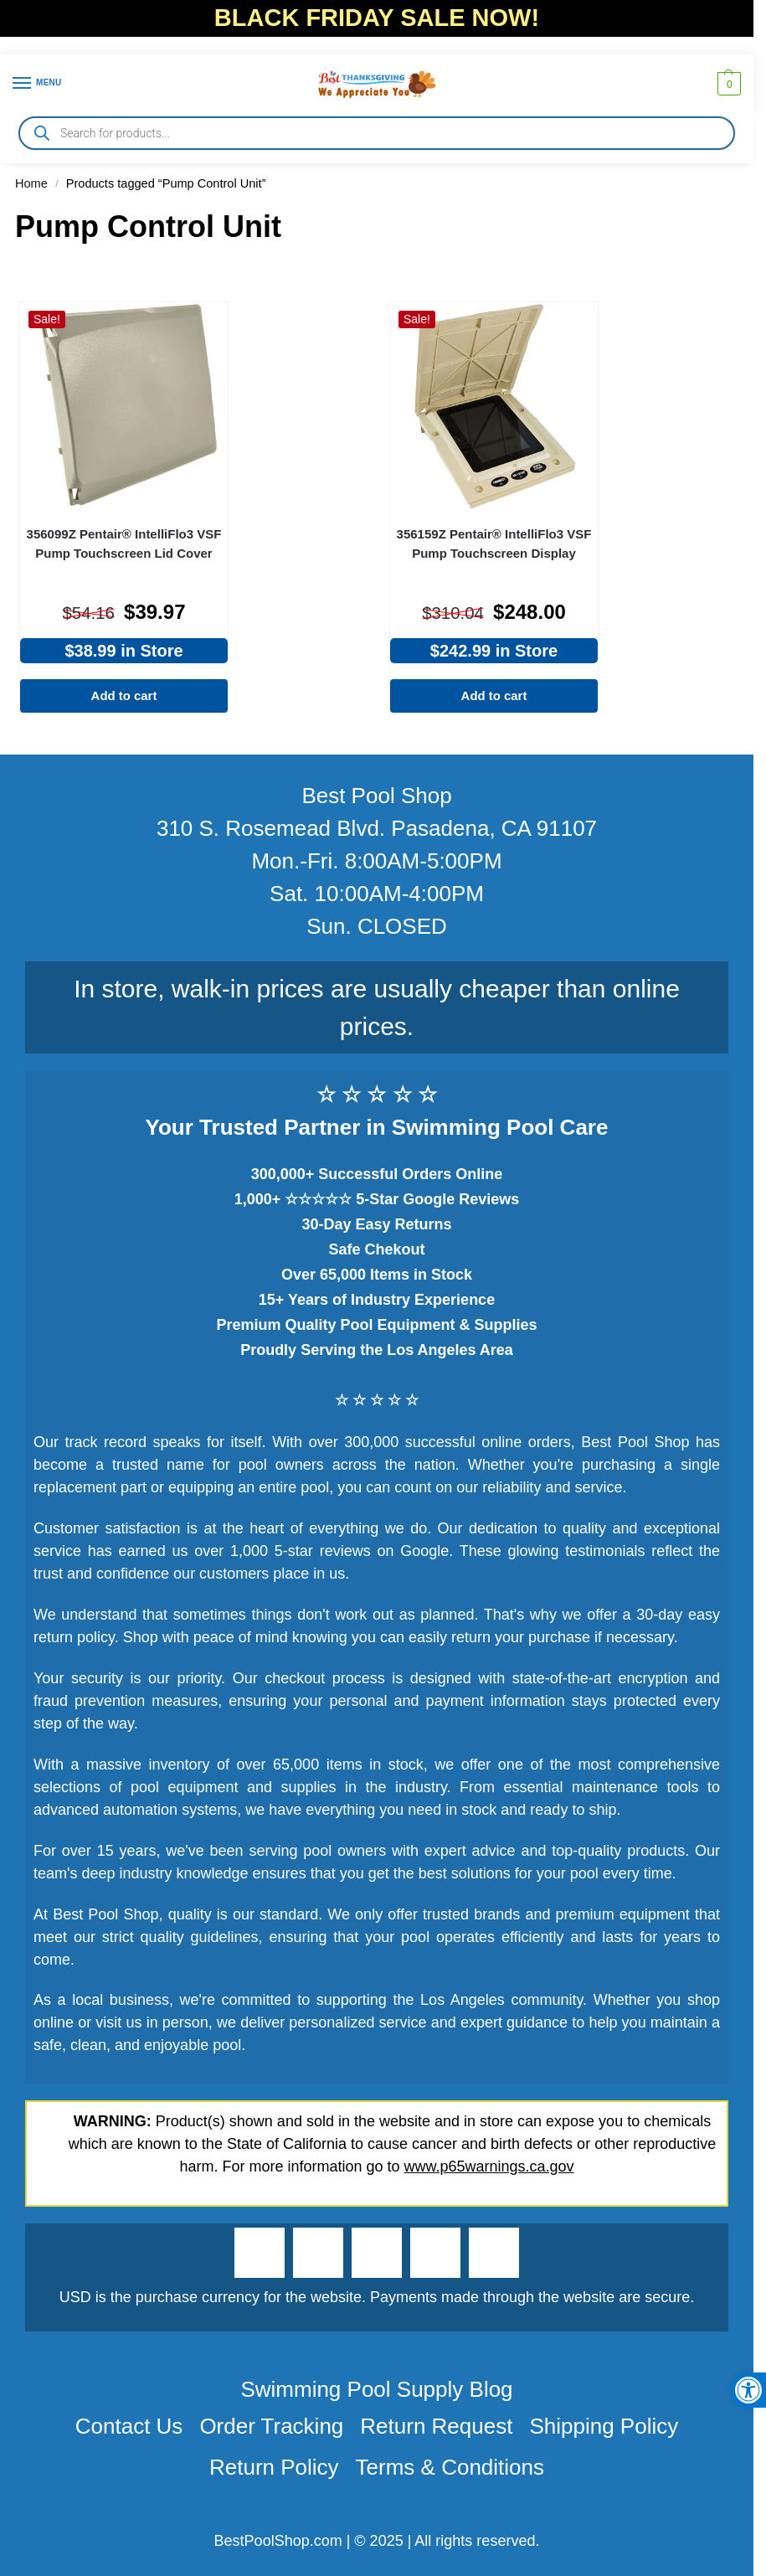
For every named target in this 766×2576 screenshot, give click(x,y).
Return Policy (274, 2467)
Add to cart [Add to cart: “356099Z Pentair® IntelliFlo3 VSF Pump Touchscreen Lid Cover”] (124, 695)
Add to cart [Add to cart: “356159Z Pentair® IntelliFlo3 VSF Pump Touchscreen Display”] (494, 695)
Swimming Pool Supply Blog (376, 2389)
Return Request (436, 2426)
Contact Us (129, 2426)
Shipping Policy (603, 2426)
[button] (727, 83)
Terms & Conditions (450, 2467)
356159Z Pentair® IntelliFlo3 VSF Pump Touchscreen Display (494, 543)
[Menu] (38, 83)
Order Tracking (271, 2426)
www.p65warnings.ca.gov (489, 2166)
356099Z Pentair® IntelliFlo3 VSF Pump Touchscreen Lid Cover (124, 543)
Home (31, 183)
